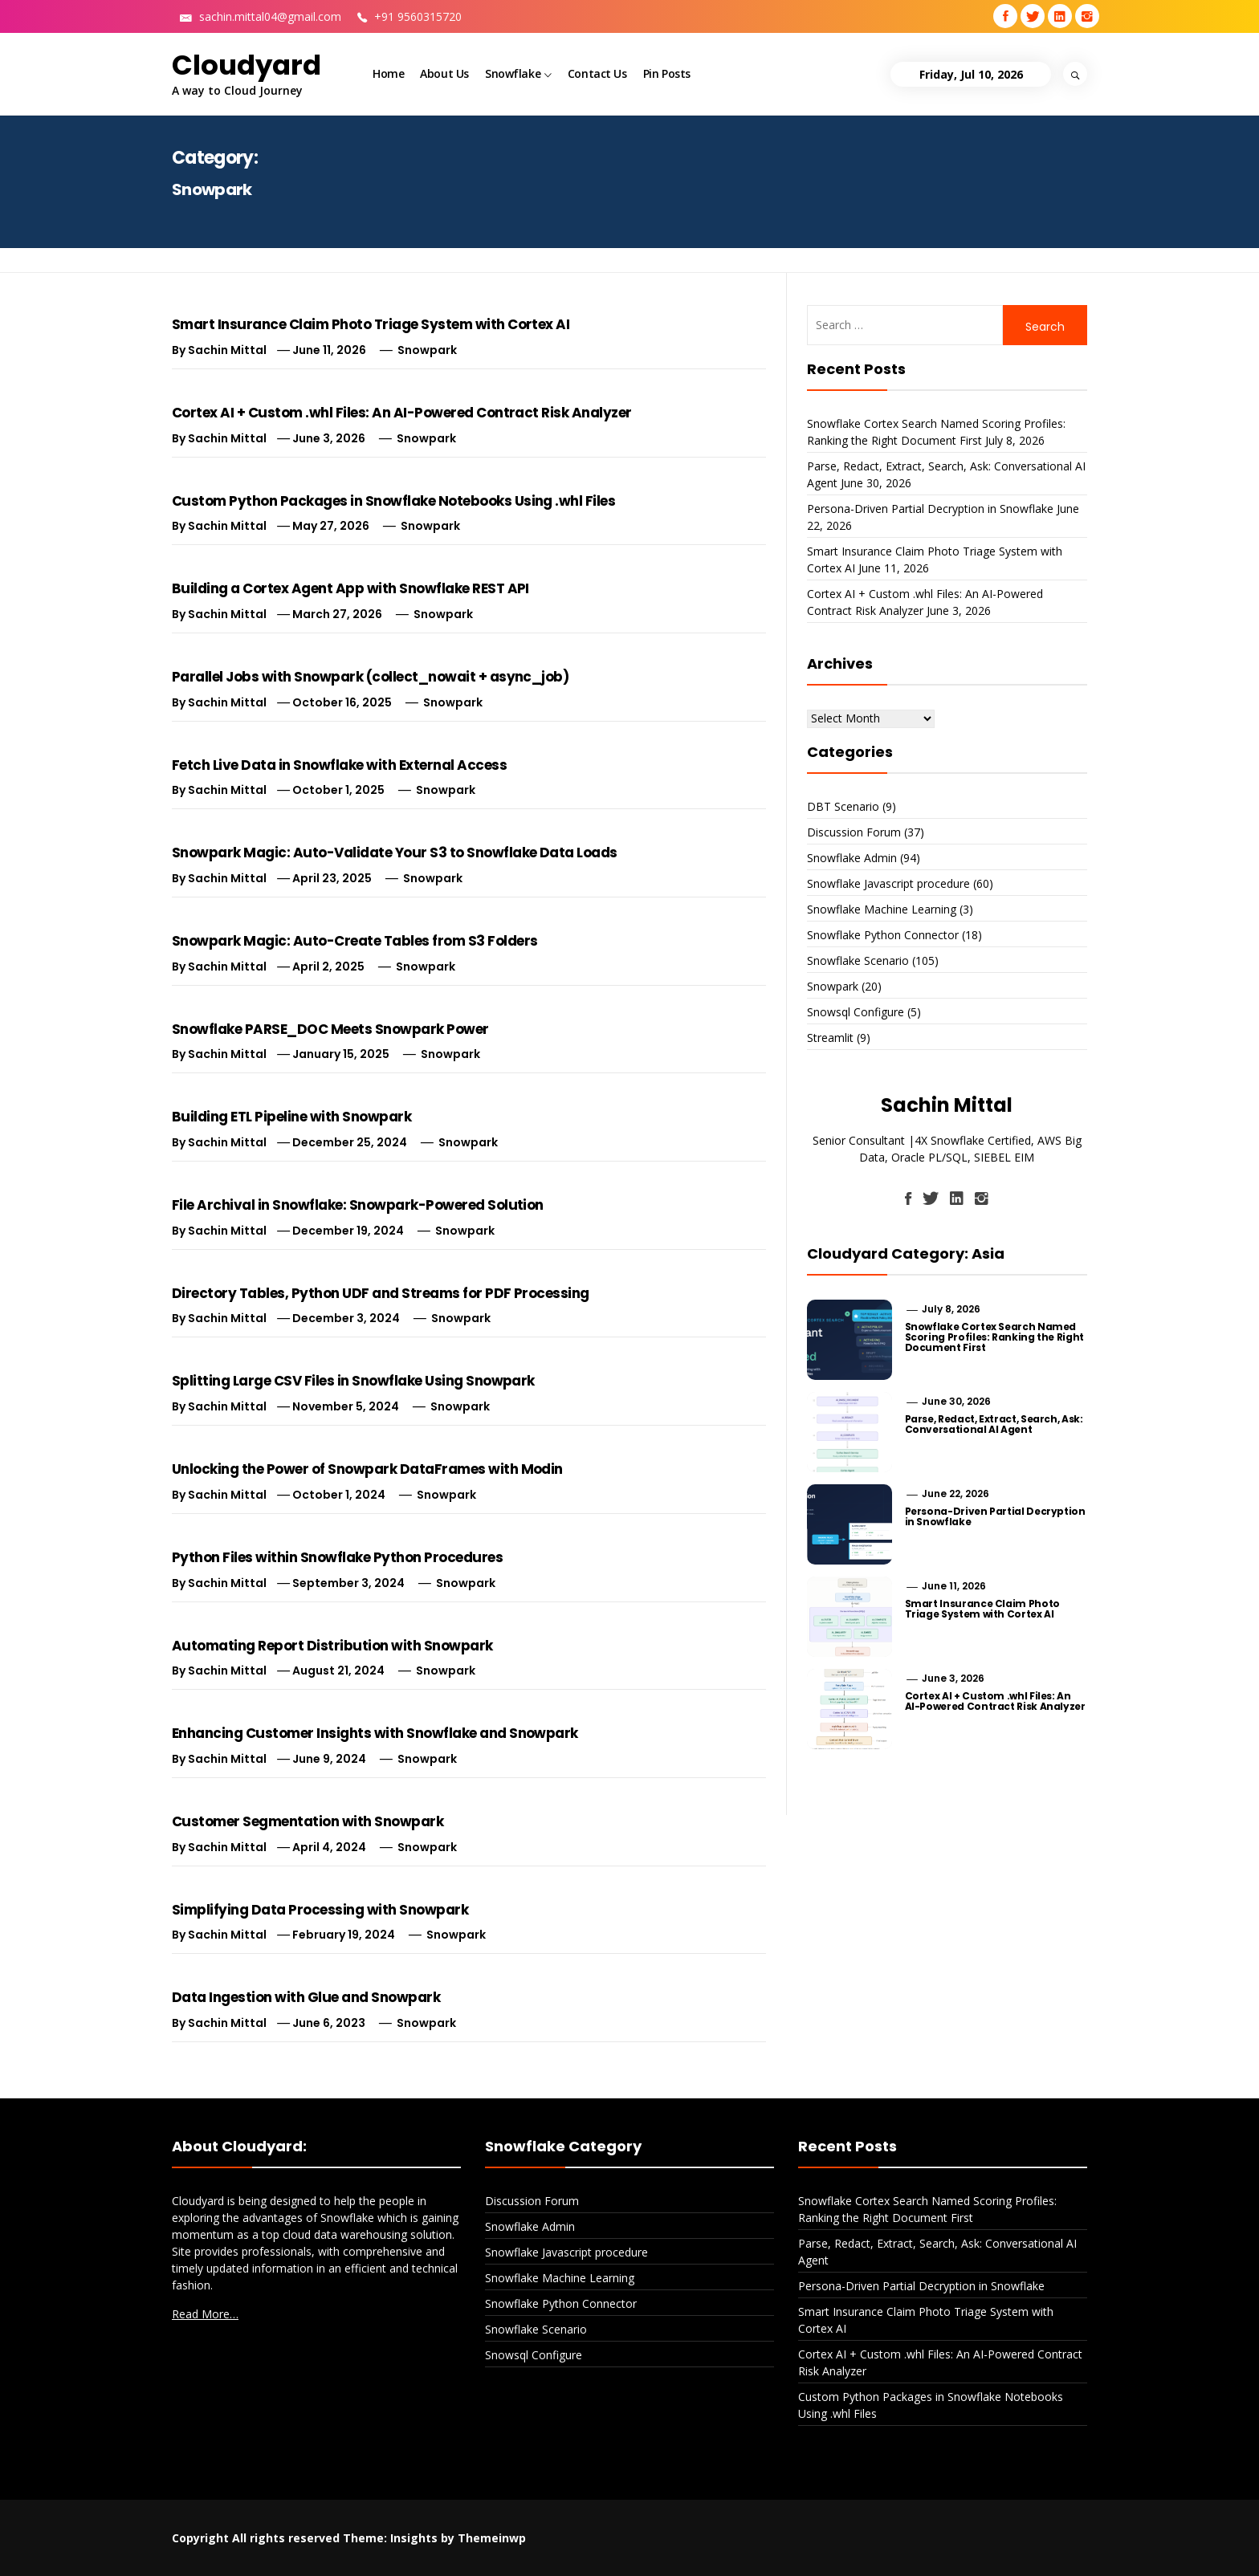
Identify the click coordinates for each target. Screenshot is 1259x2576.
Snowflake (518, 74)
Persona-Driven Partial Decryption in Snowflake (930, 508)
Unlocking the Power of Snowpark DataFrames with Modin (367, 1469)
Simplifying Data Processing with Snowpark (320, 1909)
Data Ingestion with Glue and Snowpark (306, 1997)
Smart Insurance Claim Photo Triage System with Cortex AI (370, 324)
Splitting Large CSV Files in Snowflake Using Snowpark (353, 1380)
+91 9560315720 (409, 16)
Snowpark (427, 350)
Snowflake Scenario (858, 960)
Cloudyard (246, 65)
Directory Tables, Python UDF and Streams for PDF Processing (380, 1293)
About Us (444, 73)
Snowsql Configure (855, 1011)
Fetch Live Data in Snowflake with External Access (339, 765)
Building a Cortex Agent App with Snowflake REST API (350, 588)
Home (388, 73)
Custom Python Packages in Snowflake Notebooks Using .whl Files (393, 501)
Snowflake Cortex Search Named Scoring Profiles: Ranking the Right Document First (994, 1337)
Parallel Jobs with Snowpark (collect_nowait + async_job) (370, 676)
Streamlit (830, 1037)
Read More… (205, 2314)
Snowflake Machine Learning (881, 909)
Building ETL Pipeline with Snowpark (291, 1116)
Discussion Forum (854, 832)
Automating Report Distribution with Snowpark (332, 1645)
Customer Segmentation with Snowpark (307, 1821)
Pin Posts (667, 73)
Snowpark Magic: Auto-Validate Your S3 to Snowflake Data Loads (394, 852)
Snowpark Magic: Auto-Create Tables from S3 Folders (355, 940)
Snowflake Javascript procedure (888, 883)
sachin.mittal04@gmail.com (260, 16)
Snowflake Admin (852, 857)
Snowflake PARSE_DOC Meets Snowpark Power (330, 1029)
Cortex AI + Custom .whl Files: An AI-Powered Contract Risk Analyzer (402, 412)
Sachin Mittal (227, 350)
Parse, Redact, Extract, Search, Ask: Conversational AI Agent (994, 1424)
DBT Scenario (843, 806)
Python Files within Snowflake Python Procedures (337, 1557)
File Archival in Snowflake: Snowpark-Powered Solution (358, 1205)
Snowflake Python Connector (883, 934)
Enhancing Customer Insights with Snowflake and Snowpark (375, 1733)
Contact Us (597, 73)
